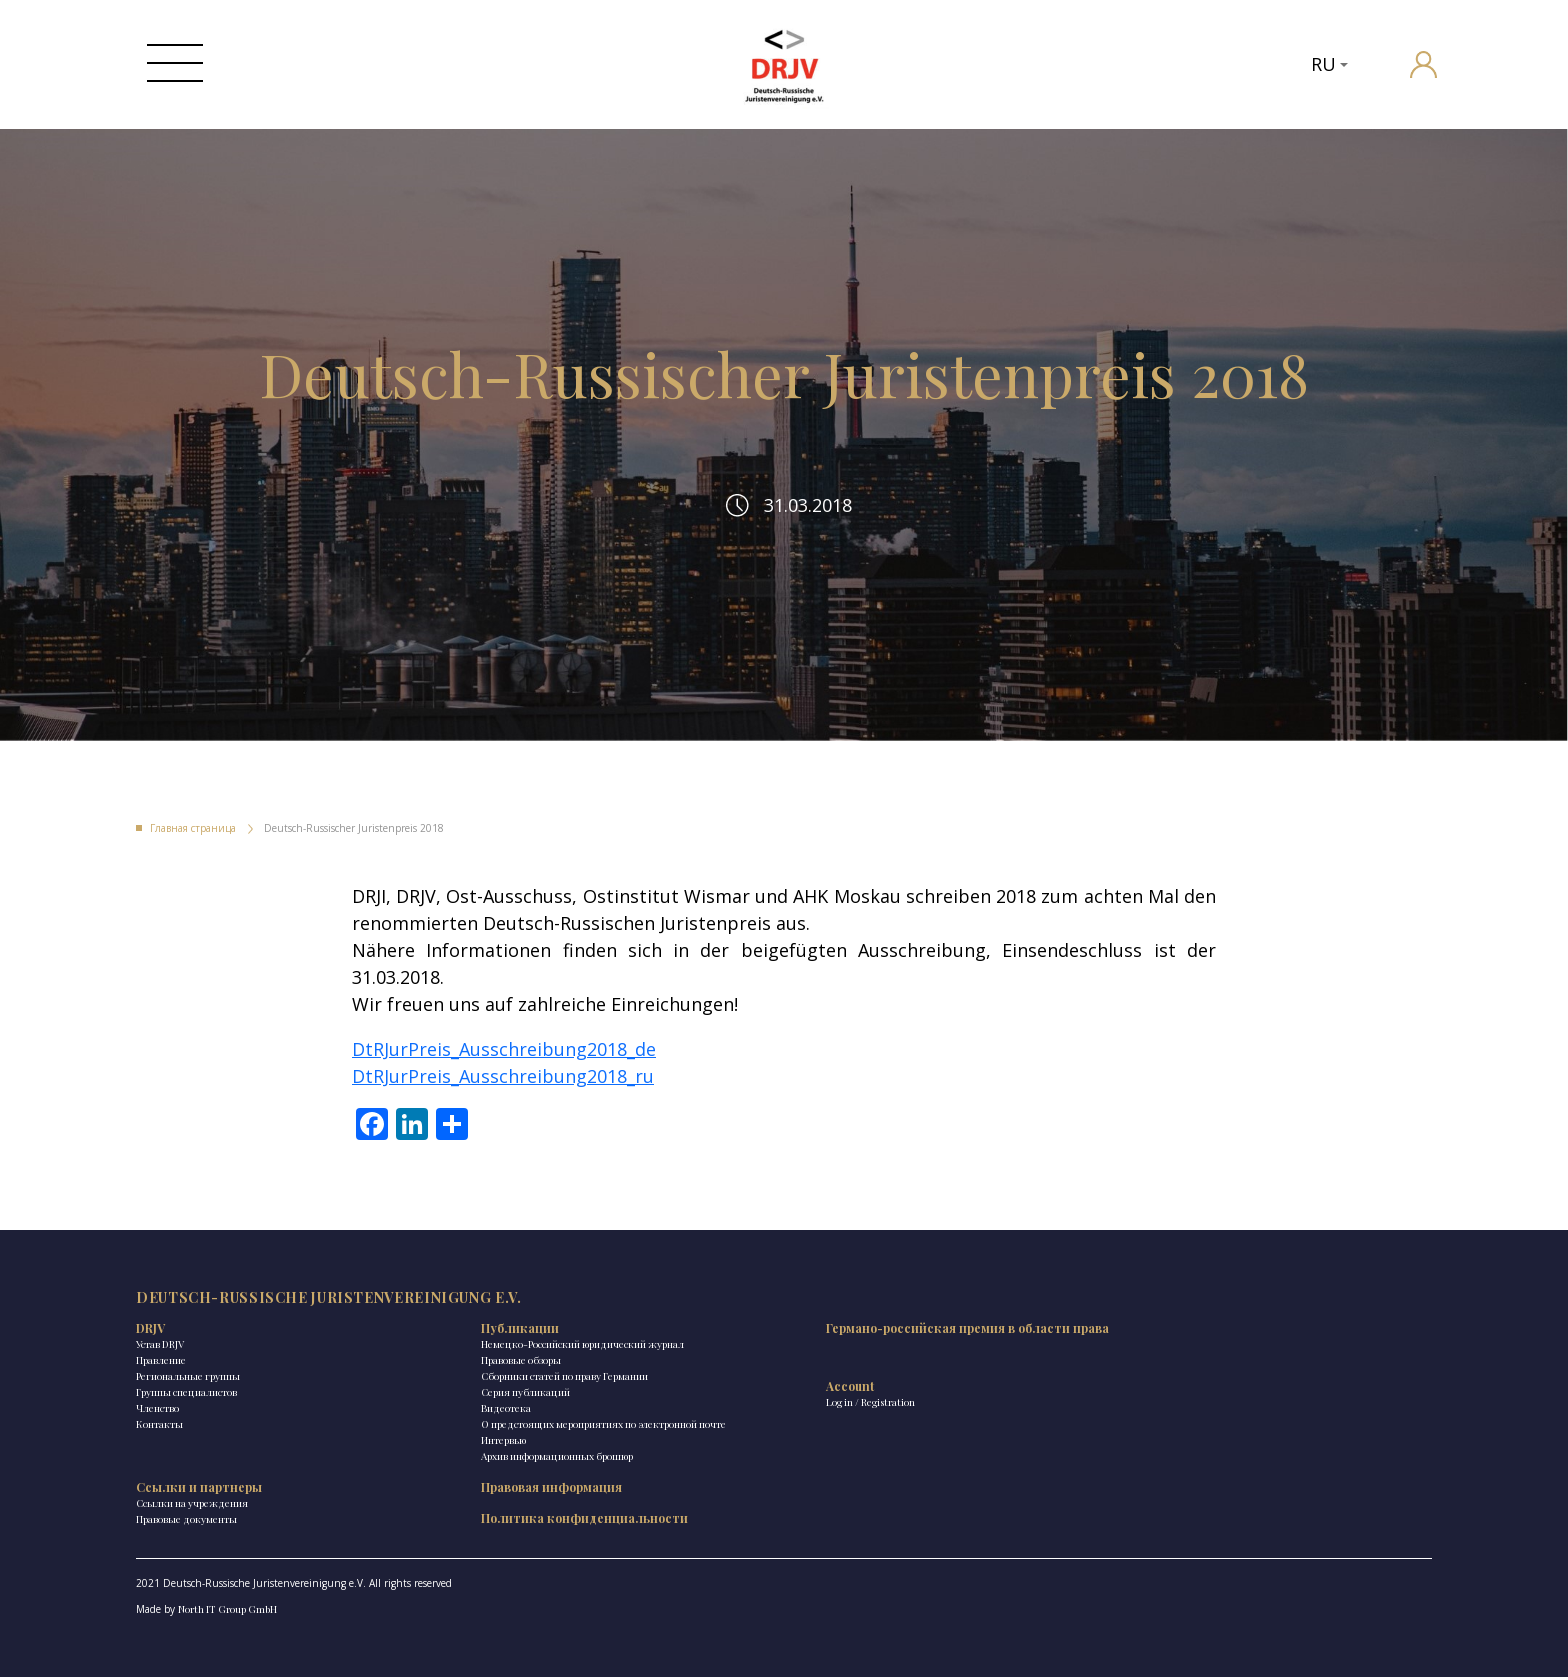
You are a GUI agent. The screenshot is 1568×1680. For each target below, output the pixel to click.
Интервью (378, 1506)
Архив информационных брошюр (432, 1522)
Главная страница (193, 848)
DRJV (150, 1362)
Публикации (395, 1362)
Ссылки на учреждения (852, 1378)
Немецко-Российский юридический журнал (438, 1386)
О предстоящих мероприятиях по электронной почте (433, 1482)
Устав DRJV (160, 1378)
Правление (161, 1394)
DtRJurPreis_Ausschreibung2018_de (504, 1069)
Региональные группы (188, 1410)
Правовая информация (1086, 1362)
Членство (157, 1442)
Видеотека (381, 1458)
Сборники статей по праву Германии (439, 1426)
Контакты (159, 1458)
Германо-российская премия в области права (670, 1370)
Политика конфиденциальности (1086, 1401)
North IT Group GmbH (227, 1612)
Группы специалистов (186, 1426)
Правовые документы (846, 1394)
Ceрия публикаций (400, 1442)
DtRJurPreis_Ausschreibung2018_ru (503, 1096)
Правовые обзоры (396, 1410)
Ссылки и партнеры (859, 1362)
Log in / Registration (620, 1452)
